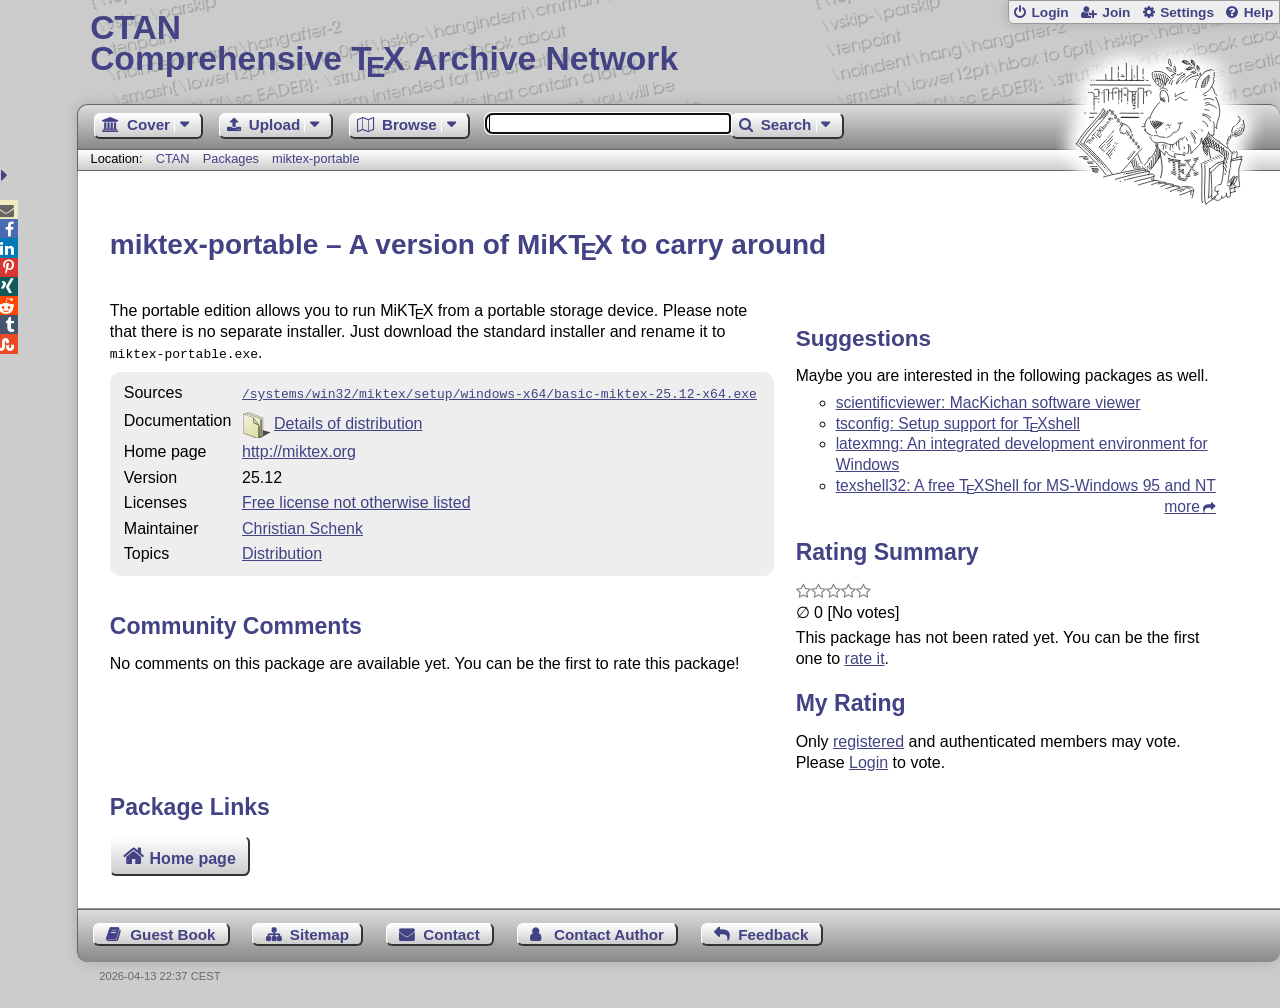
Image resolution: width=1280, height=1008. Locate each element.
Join (1116, 12)
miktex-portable (315, 158)
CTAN (173, 158)
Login (1049, 12)
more (1182, 506)
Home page (193, 858)
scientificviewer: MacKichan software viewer (988, 402)
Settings (1187, 12)
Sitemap (319, 934)
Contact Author (609, 934)
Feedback (773, 934)
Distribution (282, 549)
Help (1259, 12)
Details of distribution (348, 419)
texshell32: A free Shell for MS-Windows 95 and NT (1026, 485)
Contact (451, 934)
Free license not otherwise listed (356, 498)
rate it (865, 658)
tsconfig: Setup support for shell (958, 423)
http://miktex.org (299, 447)
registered (868, 741)
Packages (233, 158)
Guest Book (172, 934)
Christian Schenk (302, 524)
